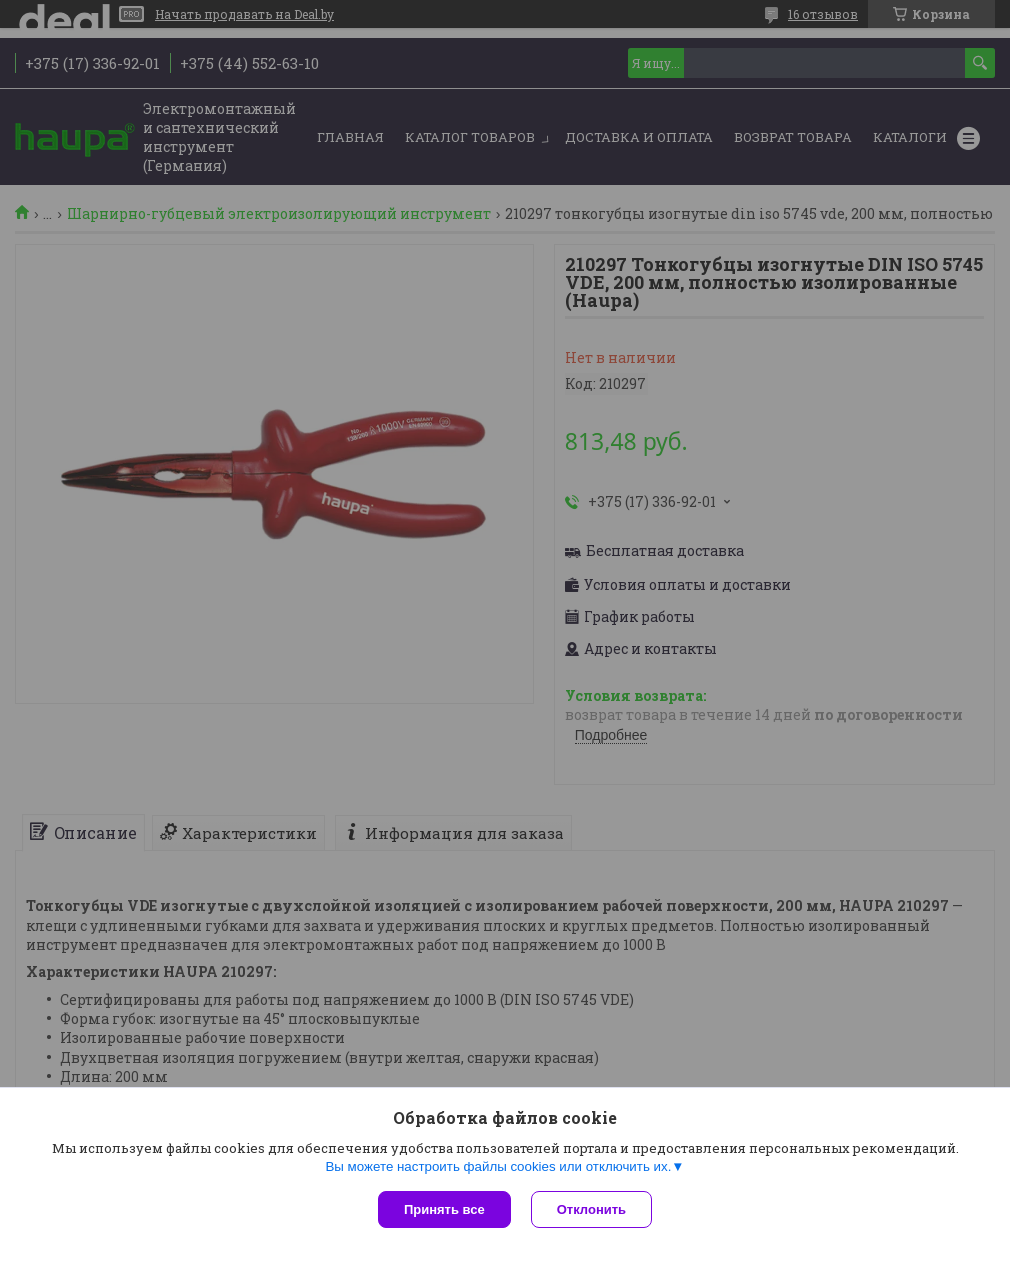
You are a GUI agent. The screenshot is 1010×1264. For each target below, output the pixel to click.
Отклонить (591, 1209)
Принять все (444, 1209)
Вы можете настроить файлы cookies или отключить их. (498, 1166)
